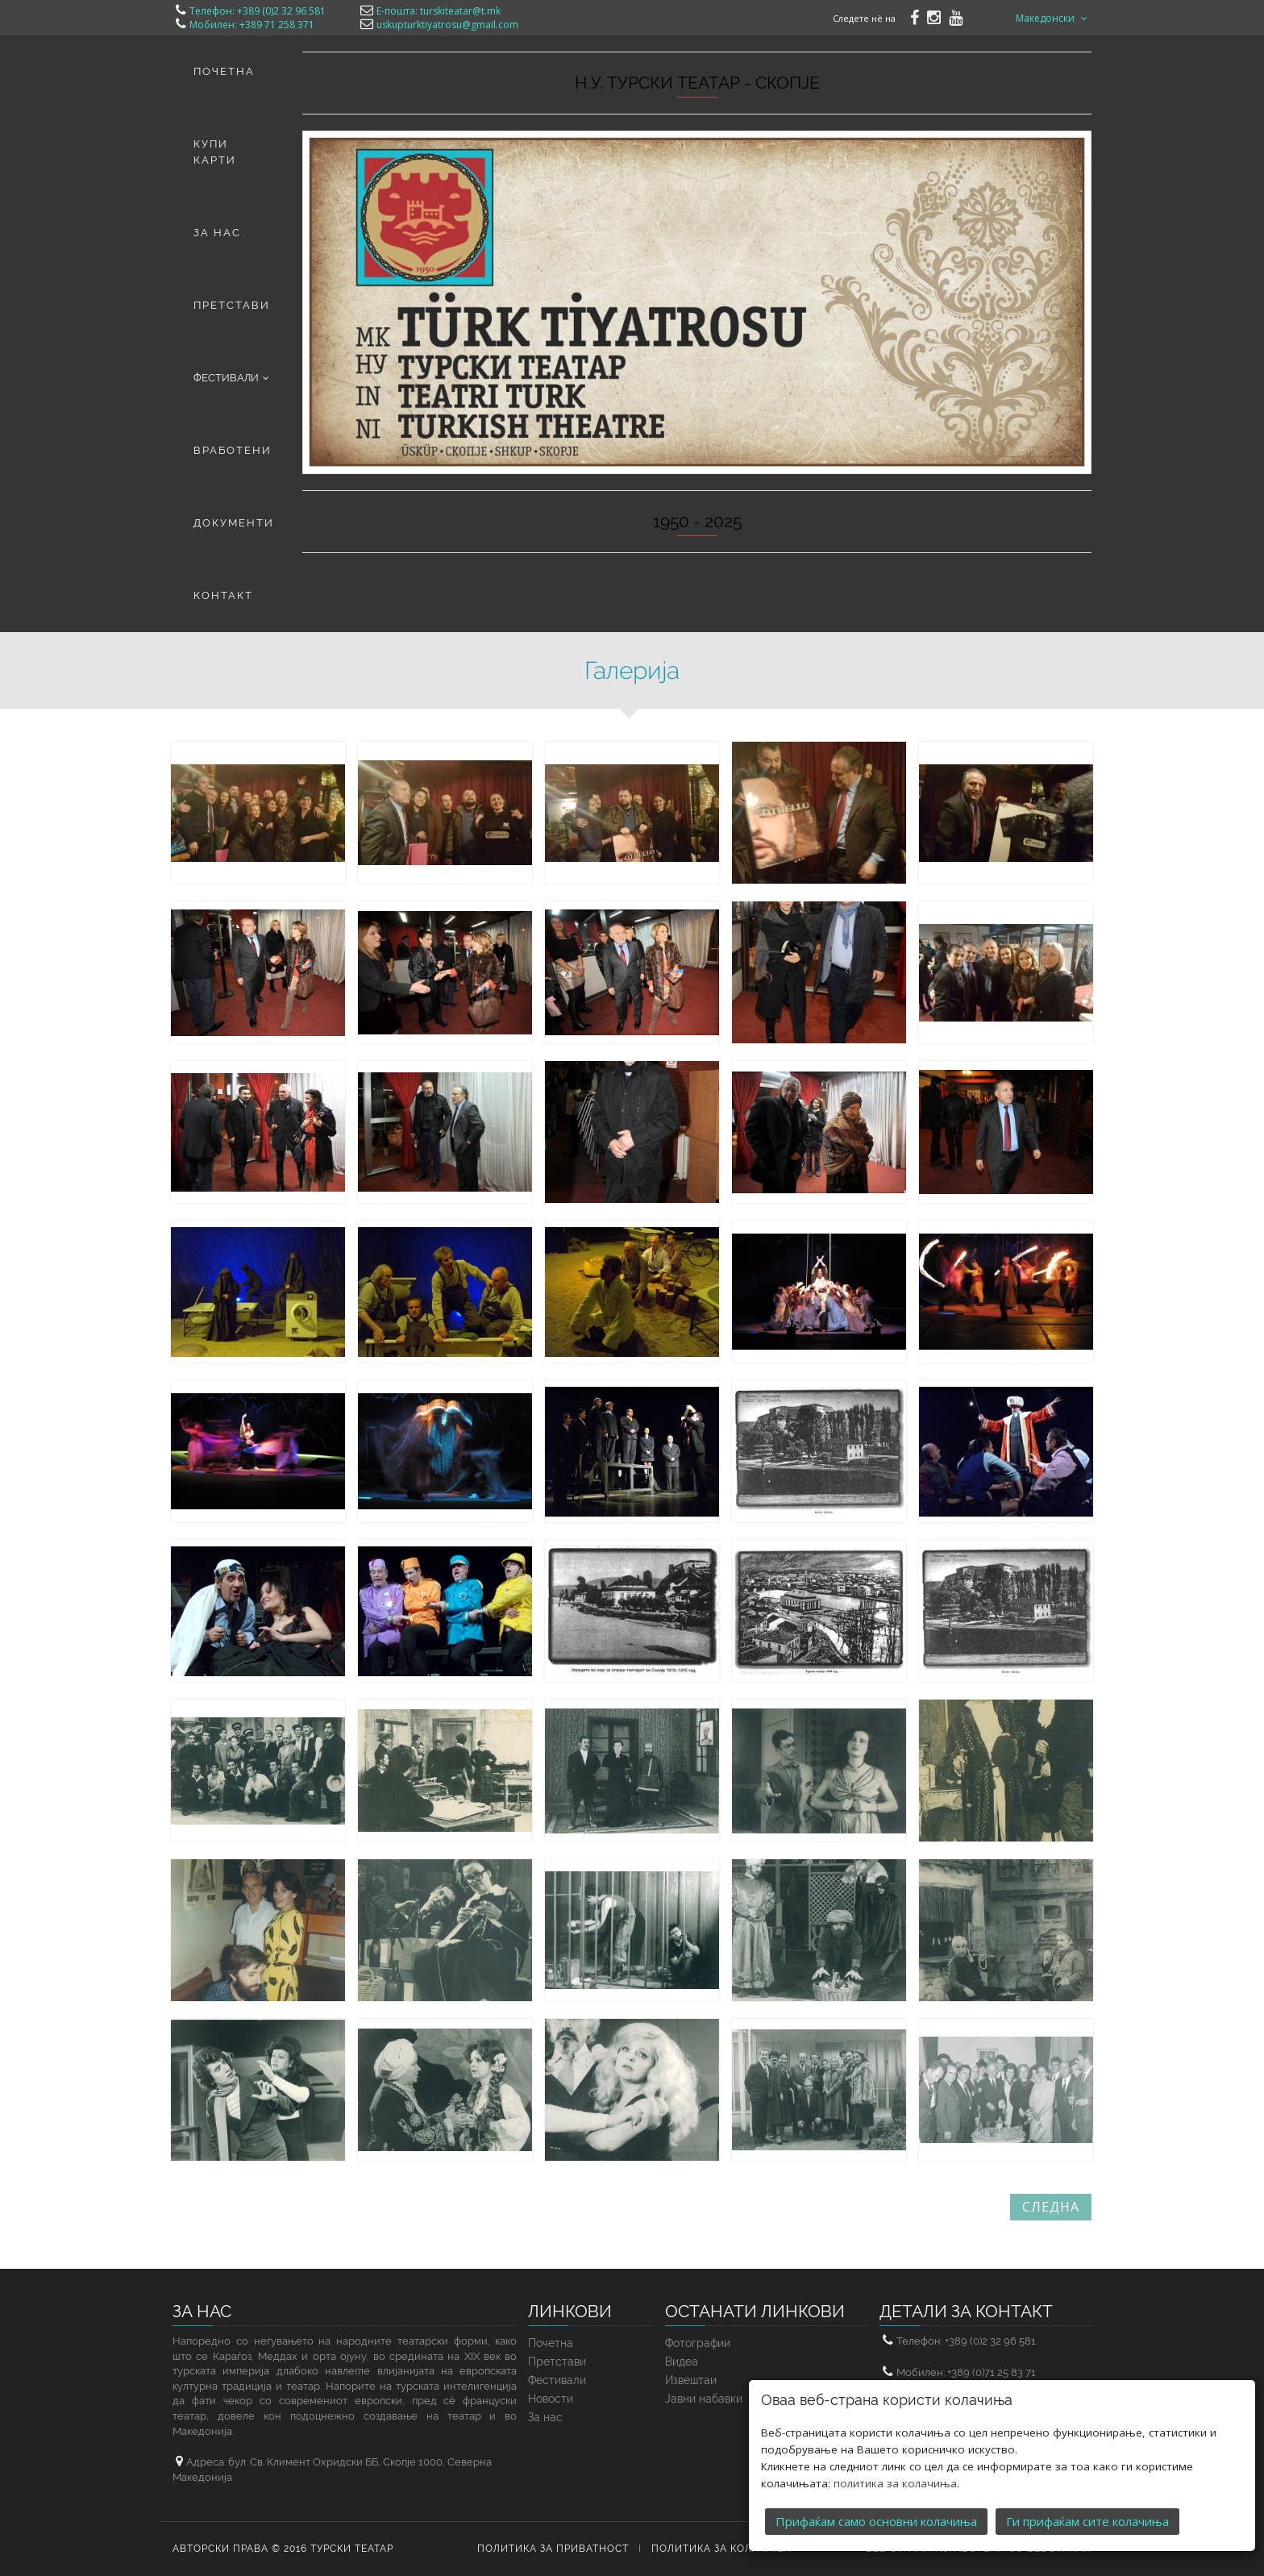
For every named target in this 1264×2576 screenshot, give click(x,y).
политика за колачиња (895, 2469)
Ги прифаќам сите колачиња (1087, 2507)
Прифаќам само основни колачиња (876, 2507)
